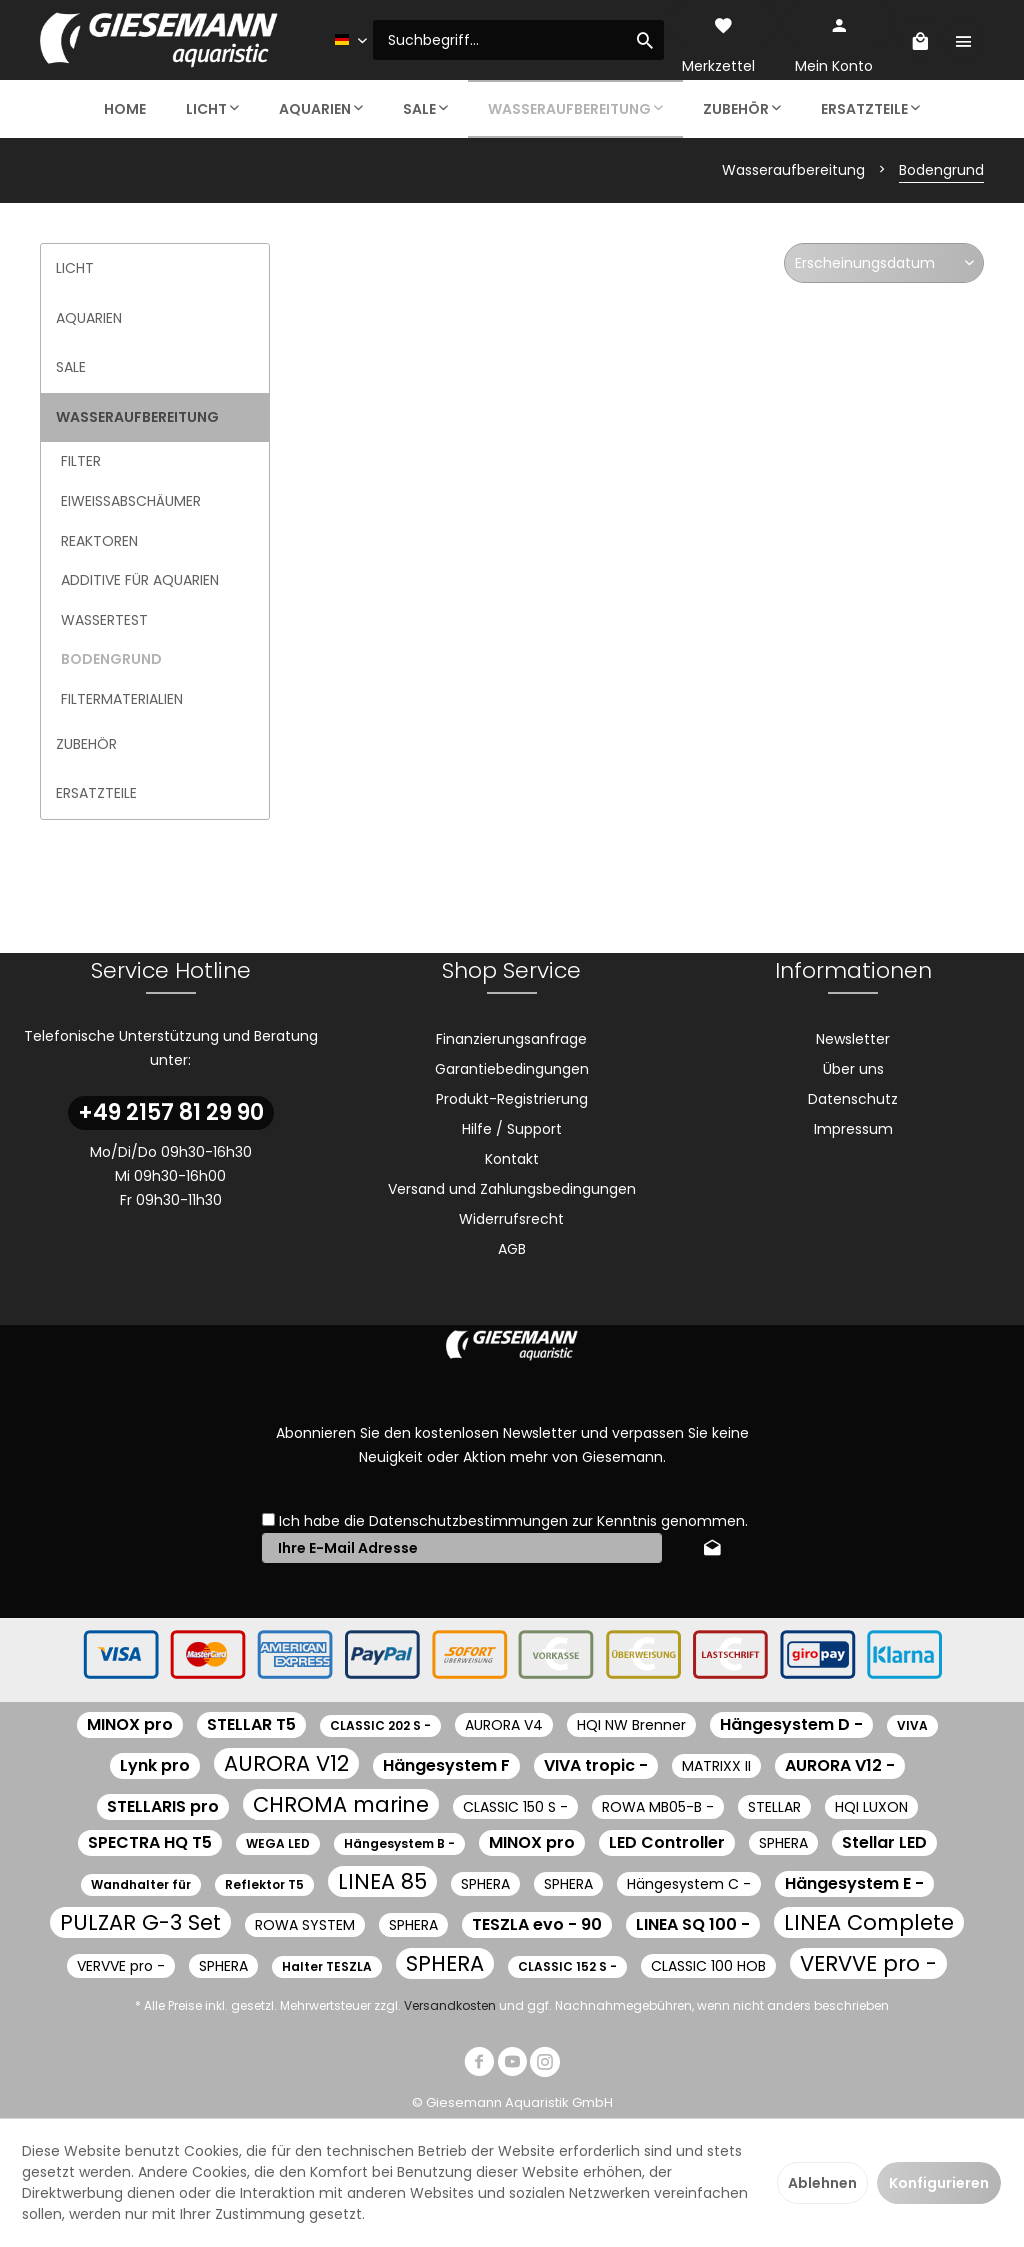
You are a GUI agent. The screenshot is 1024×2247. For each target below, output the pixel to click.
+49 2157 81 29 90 (171, 1112)
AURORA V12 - (840, 1765)
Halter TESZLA (327, 1966)
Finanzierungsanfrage (511, 1039)
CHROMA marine (341, 1804)
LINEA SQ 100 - (693, 1924)
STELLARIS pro (163, 1806)
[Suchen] (645, 40)
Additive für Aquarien (140, 580)
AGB (512, 1249)
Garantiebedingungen (512, 1069)
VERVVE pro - (121, 1966)
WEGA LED (278, 1843)
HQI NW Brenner (631, 1725)
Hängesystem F (446, 1765)
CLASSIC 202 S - (380, 1725)
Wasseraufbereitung (137, 417)
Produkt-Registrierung (512, 1099)
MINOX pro (130, 1724)
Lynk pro (155, 1765)
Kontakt (512, 1159)
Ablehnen (822, 2183)
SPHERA (783, 1843)
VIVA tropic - (596, 1765)
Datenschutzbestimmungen (468, 1521)
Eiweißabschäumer (131, 501)
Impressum (853, 1129)
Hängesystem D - (791, 1724)
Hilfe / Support (512, 1129)
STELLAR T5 (251, 1724)
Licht (75, 268)
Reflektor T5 (264, 1884)
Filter (81, 461)
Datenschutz (853, 1099)
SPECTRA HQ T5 (150, 1842)
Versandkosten (450, 2005)
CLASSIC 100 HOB (708, 1966)
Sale (71, 367)
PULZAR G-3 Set (140, 1922)
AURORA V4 (504, 1725)
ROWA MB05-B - (658, 1807)
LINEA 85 (382, 1881)
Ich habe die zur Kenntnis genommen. (513, 1521)
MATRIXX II (716, 1766)
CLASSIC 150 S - (515, 1807)
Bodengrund (111, 659)
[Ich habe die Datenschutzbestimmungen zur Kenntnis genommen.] (268, 1519)
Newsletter (853, 1039)
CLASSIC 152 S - (567, 1966)
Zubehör (86, 744)
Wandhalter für (141, 1884)
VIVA (912, 1725)
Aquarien (89, 318)
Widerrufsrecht (511, 1219)
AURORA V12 (286, 1763)
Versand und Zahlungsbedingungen (512, 1189)
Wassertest (104, 620)
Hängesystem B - (399, 1843)
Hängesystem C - (689, 1884)
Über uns (853, 1069)
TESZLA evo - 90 (537, 1924)
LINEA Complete (869, 1922)
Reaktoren (99, 541)
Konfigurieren (939, 2183)
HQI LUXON (871, 1807)
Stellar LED (884, 1842)
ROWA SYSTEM (305, 1925)
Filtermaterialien (122, 699)
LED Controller (667, 1842)
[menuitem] (518, 40)
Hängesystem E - (854, 1883)
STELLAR (774, 1807)
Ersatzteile (96, 793)
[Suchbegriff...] (518, 40)
